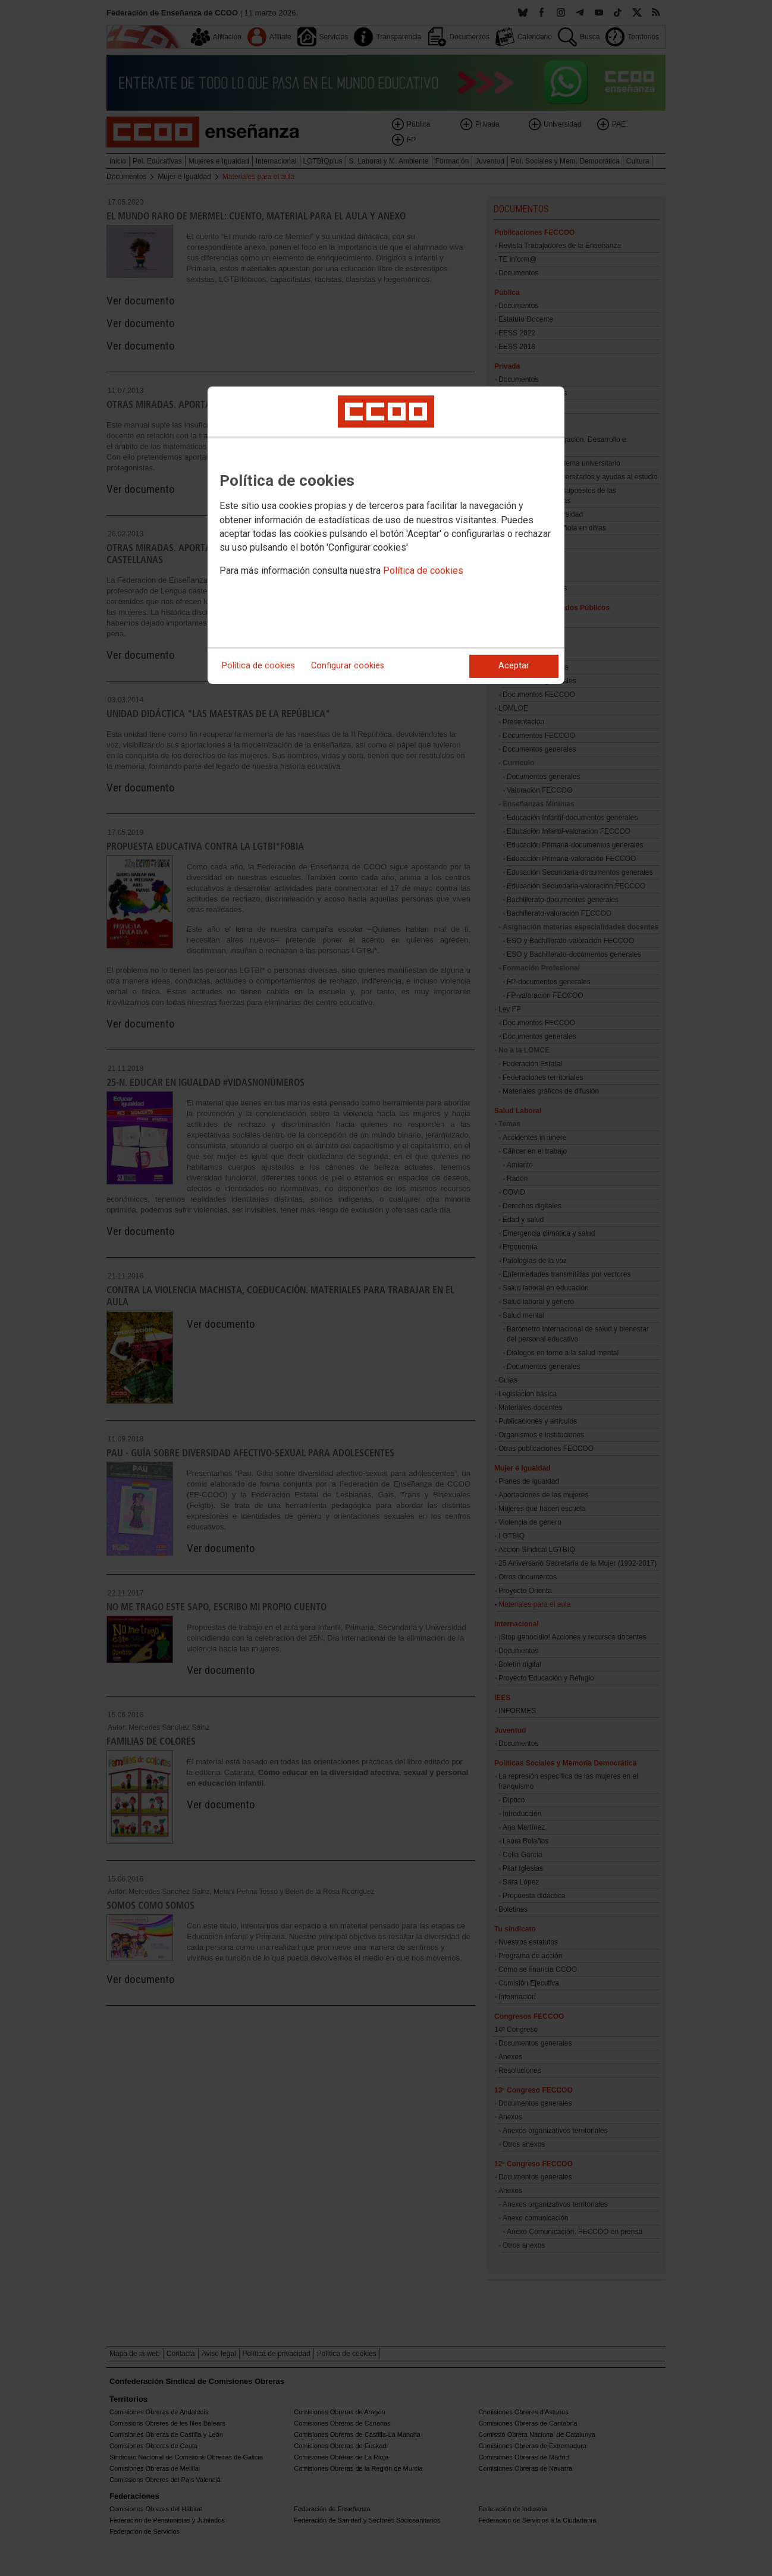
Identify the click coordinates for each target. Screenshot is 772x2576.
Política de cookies (423, 570)
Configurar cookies (347, 666)
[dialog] (386, 535)
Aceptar (513, 666)
